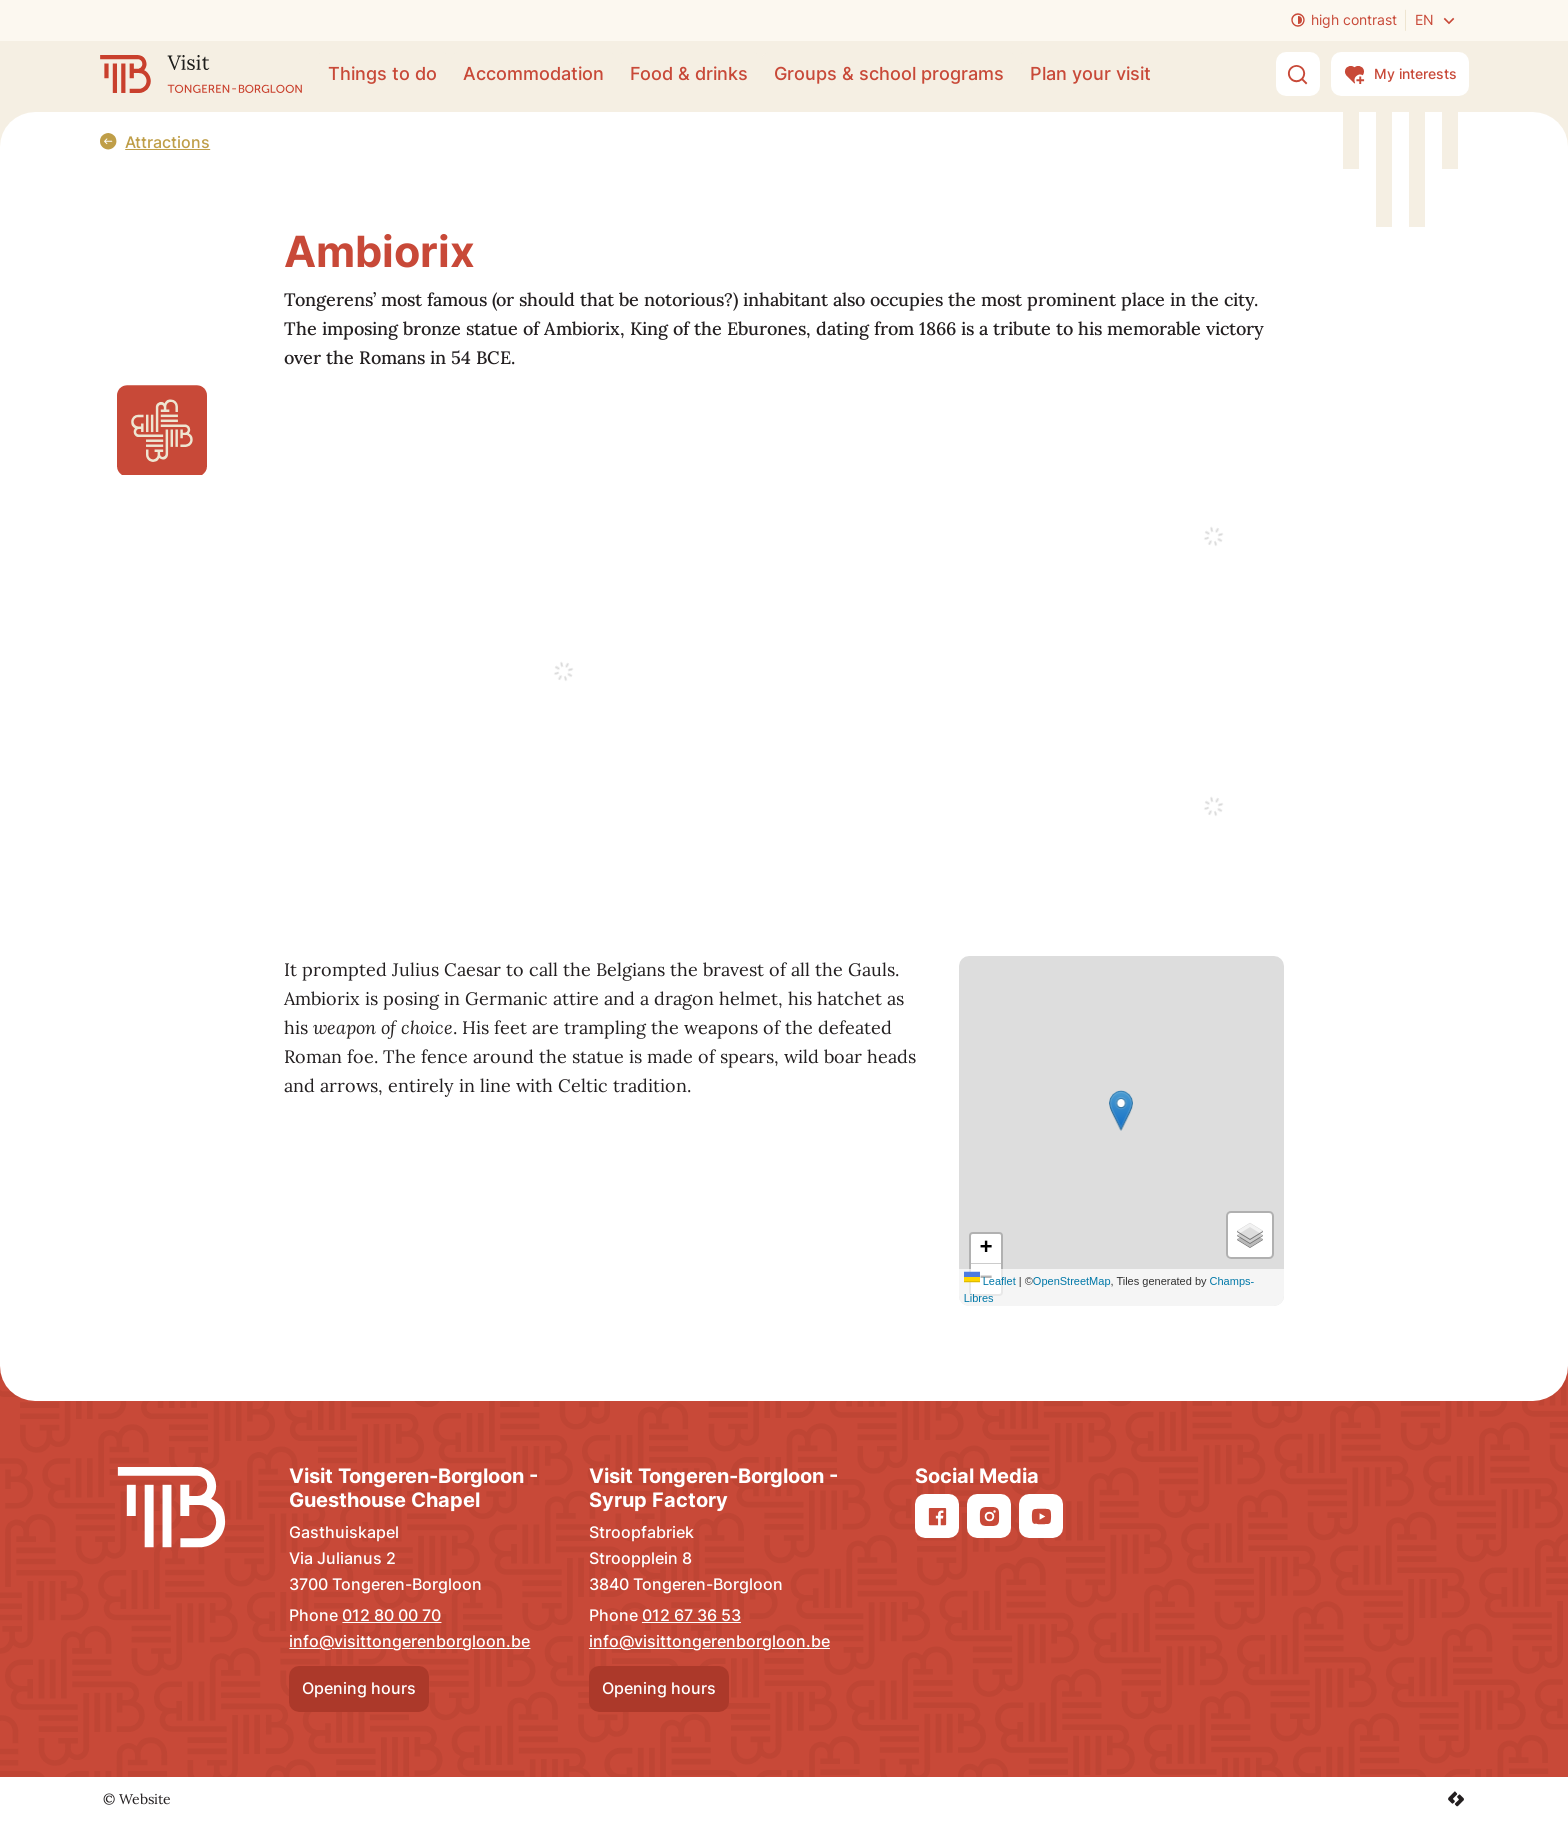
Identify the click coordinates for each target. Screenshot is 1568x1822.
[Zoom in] (986, 1249)
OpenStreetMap (1072, 1281)
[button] (1121, 1110)
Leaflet (990, 1281)
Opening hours (359, 1688)
